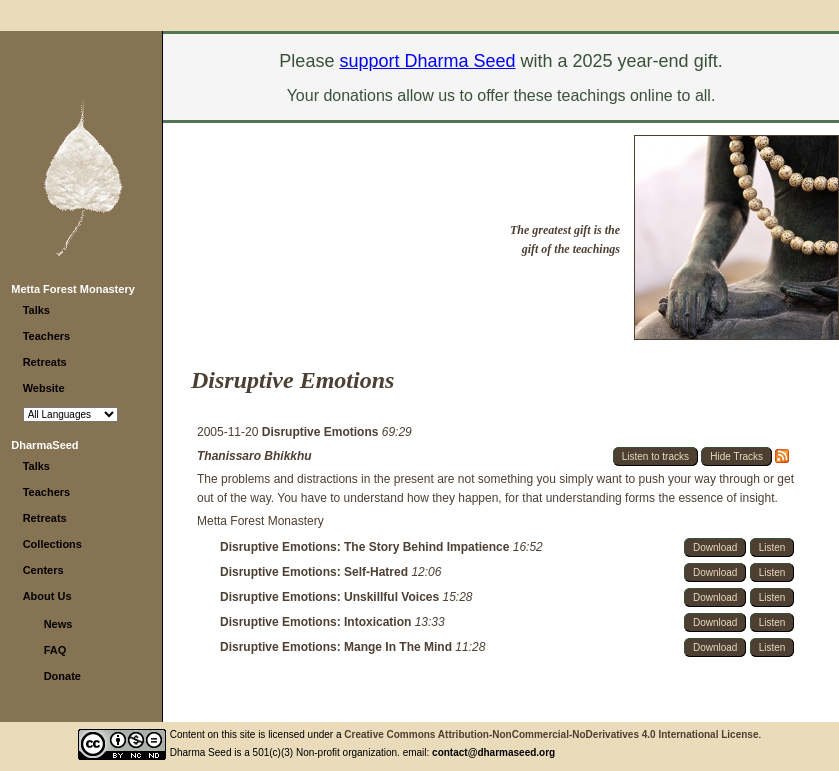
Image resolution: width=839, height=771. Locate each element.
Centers (43, 570)
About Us (47, 596)
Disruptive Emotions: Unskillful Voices (331, 597)
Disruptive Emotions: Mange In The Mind (337, 647)
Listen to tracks (655, 456)
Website (44, 388)
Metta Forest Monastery (72, 289)
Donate (62, 676)
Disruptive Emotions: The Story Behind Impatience (366, 547)
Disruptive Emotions (322, 432)
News (58, 624)
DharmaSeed (44, 445)
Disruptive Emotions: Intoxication (317, 622)
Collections (52, 544)
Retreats (45, 362)
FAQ (55, 650)
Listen (772, 547)
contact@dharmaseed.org (493, 752)
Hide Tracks (736, 456)
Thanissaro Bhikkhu (254, 456)
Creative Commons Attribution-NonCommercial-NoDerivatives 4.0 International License (551, 734)
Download (715, 547)
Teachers (47, 336)
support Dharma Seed (427, 61)
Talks (36, 310)
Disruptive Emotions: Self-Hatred (315, 572)
